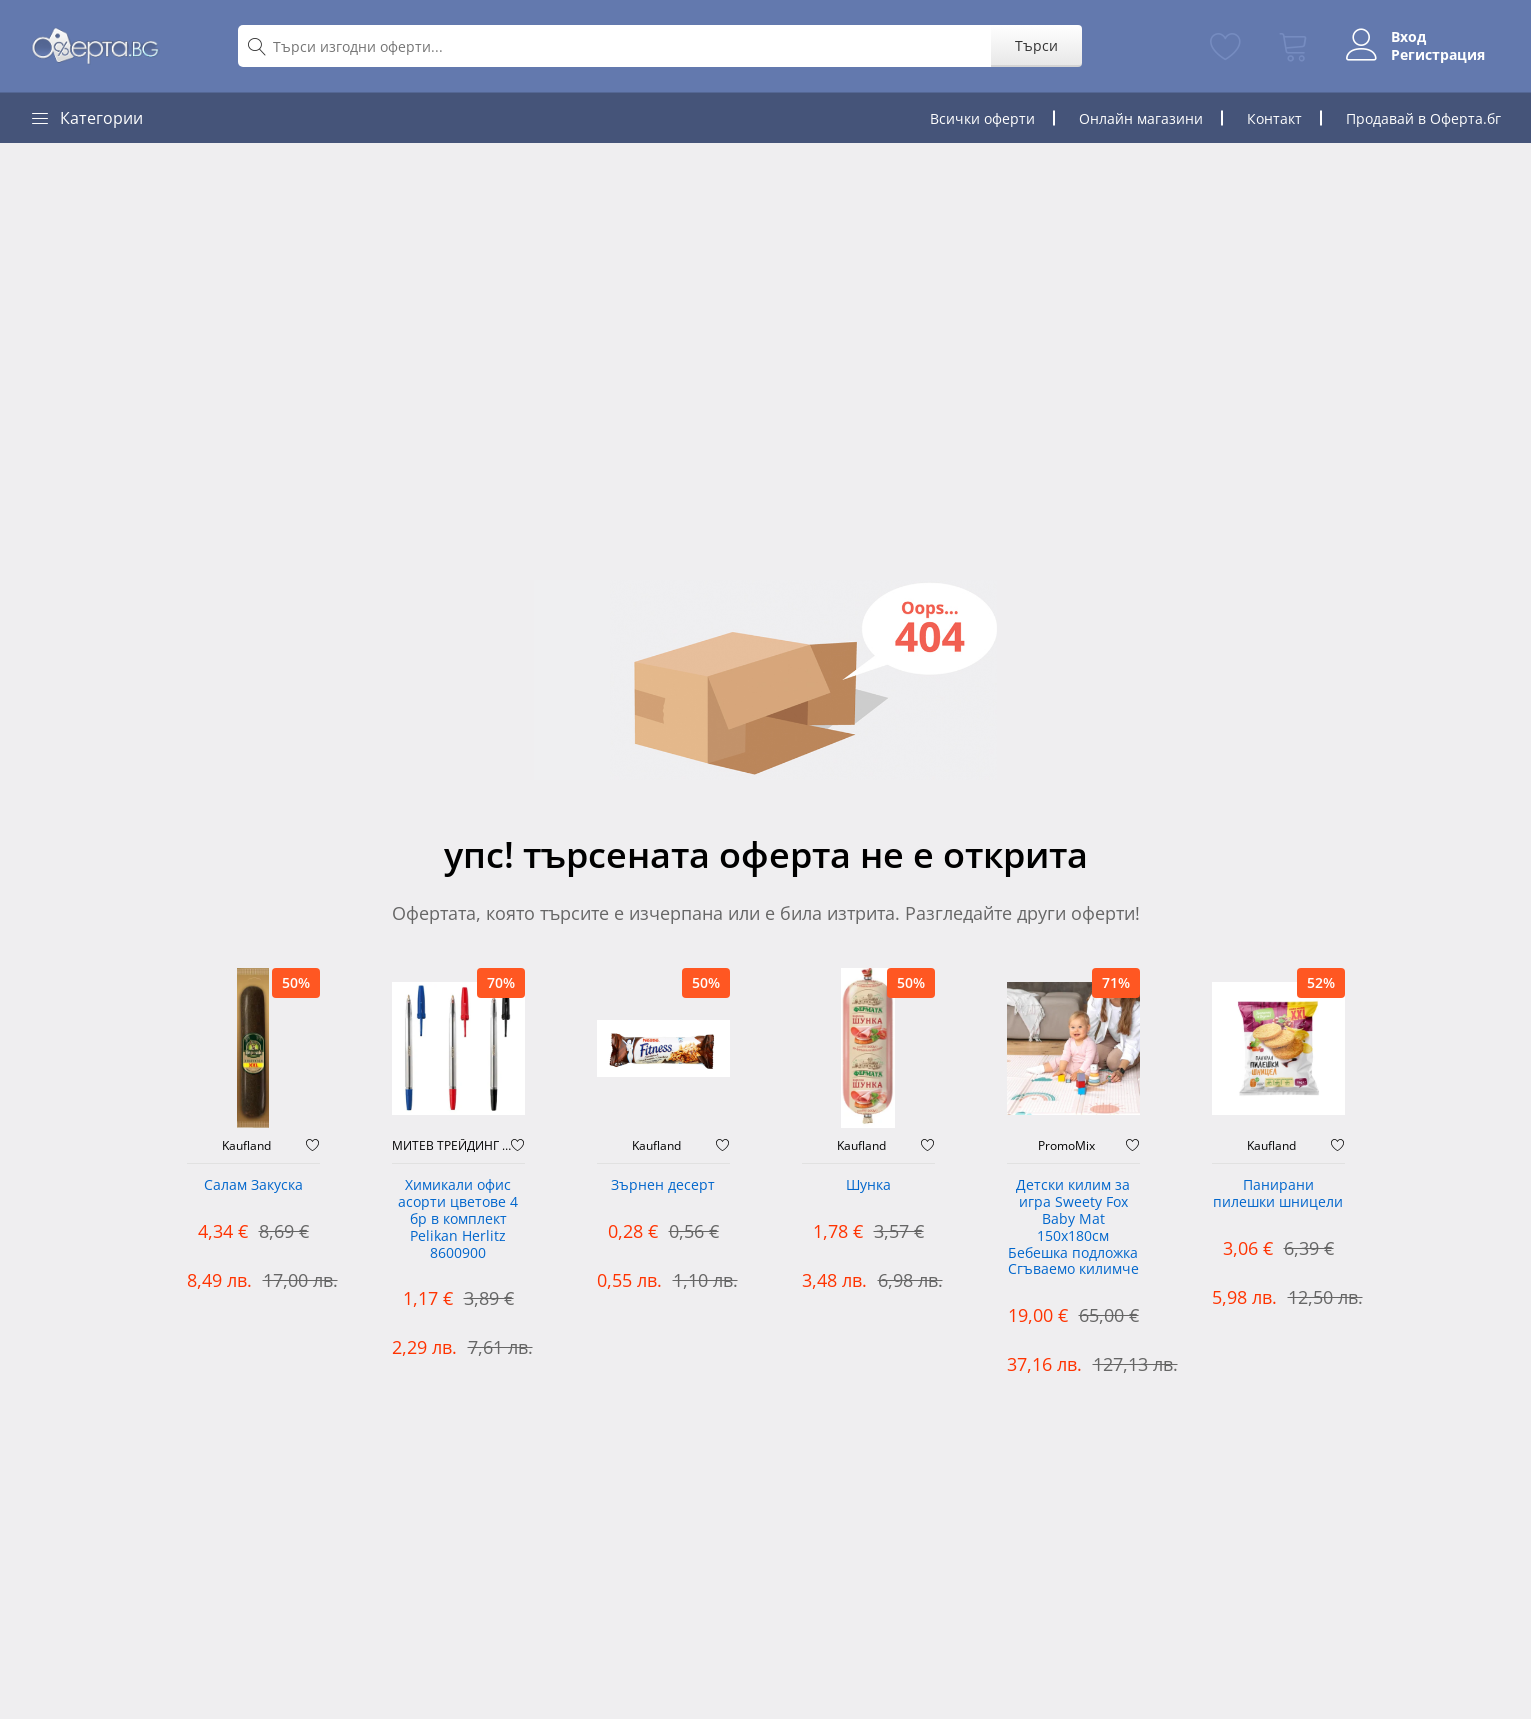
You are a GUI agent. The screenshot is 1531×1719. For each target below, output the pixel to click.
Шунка (868, 1185)
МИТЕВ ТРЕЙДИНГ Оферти (451, 1146)
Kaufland (246, 1146)
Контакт (1274, 118)
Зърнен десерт (663, 1185)
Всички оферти (982, 118)
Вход (1408, 37)
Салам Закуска (253, 1185)
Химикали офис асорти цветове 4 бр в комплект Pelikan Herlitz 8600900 (458, 1219)
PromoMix (1066, 1146)
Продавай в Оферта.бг (1423, 118)
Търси (1036, 45)
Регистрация (1438, 55)
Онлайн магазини (1141, 118)
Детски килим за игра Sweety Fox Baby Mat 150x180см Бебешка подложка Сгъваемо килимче (1073, 1227)
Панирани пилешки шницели (1278, 1194)
